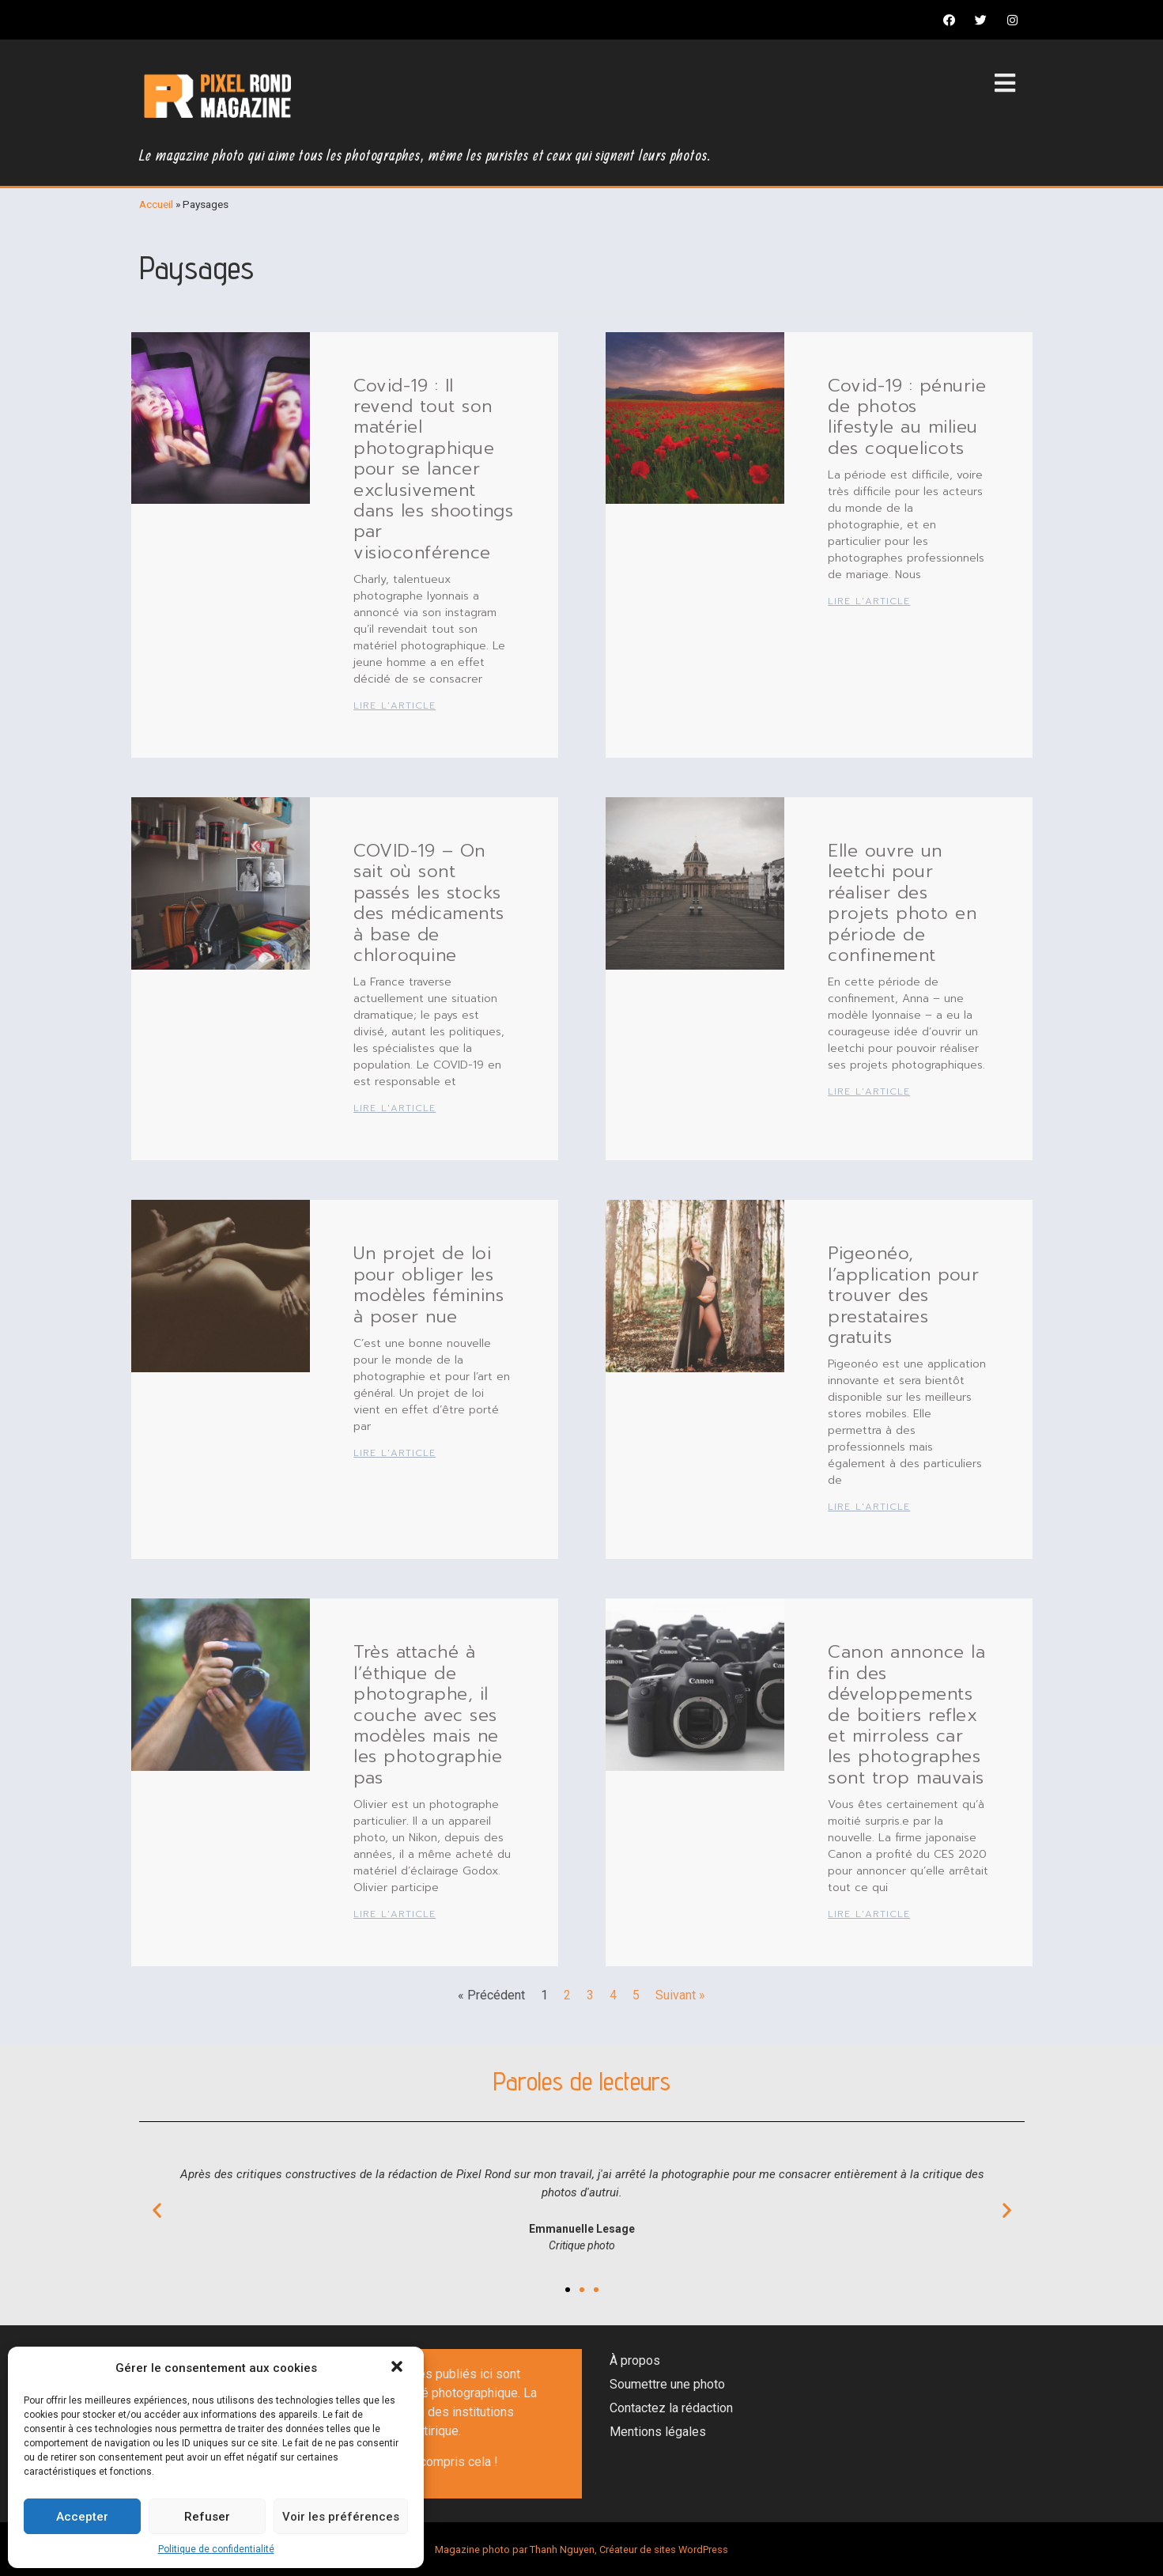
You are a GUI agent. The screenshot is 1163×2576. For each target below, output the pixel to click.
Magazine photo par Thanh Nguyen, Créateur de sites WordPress (581, 2549)
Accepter (82, 2517)
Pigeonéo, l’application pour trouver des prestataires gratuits (903, 1295)
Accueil (156, 204)
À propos (635, 2360)
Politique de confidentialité (216, 2549)
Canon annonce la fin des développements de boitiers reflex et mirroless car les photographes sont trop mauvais (906, 1714)
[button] (398, 2367)
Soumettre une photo (667, 2384)
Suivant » (680, 1995)
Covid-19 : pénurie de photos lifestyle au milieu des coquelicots (907, 417)
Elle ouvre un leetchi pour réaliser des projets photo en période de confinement (902, 903)
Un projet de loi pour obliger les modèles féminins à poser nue (428, 1284)
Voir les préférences (340, 2517)
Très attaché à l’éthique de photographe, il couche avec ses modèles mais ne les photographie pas (427, 1714)
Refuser (207, 2517)
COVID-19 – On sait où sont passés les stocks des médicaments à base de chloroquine (428, 903)
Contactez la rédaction (671, 2407)
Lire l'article (394, 705)
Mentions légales (658, 2431)
